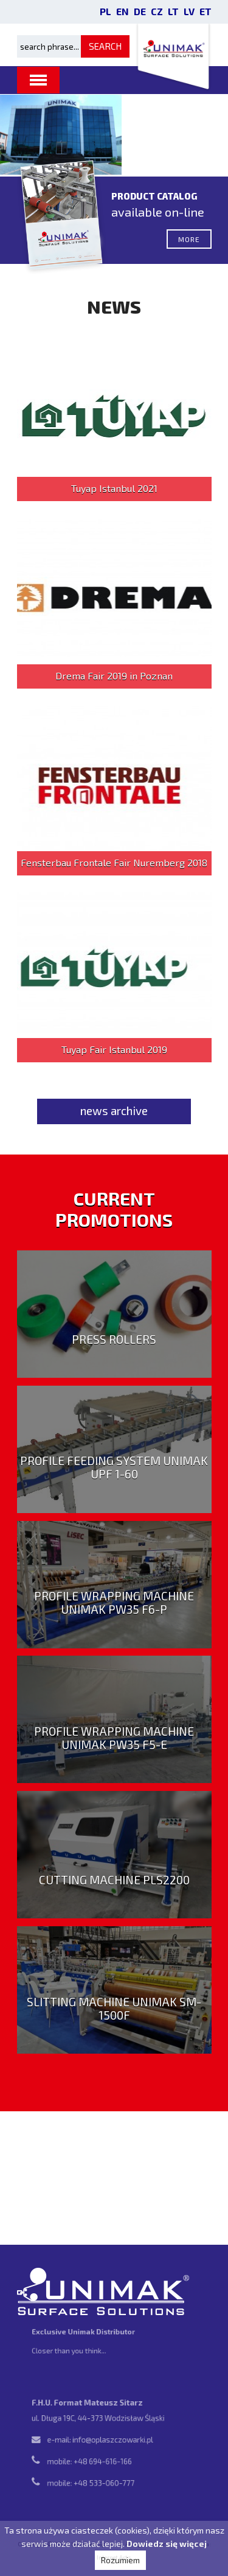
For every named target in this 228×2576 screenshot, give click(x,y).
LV (189, 11)
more (189, 245)
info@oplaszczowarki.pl (112, 2440)
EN (122, 11)
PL (105, 11)
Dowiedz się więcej (166, 2543)
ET (205, 11)
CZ (157, 11)
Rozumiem (120, 2560)
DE (140, 11)
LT (173, 11)
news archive (114, 1111)
